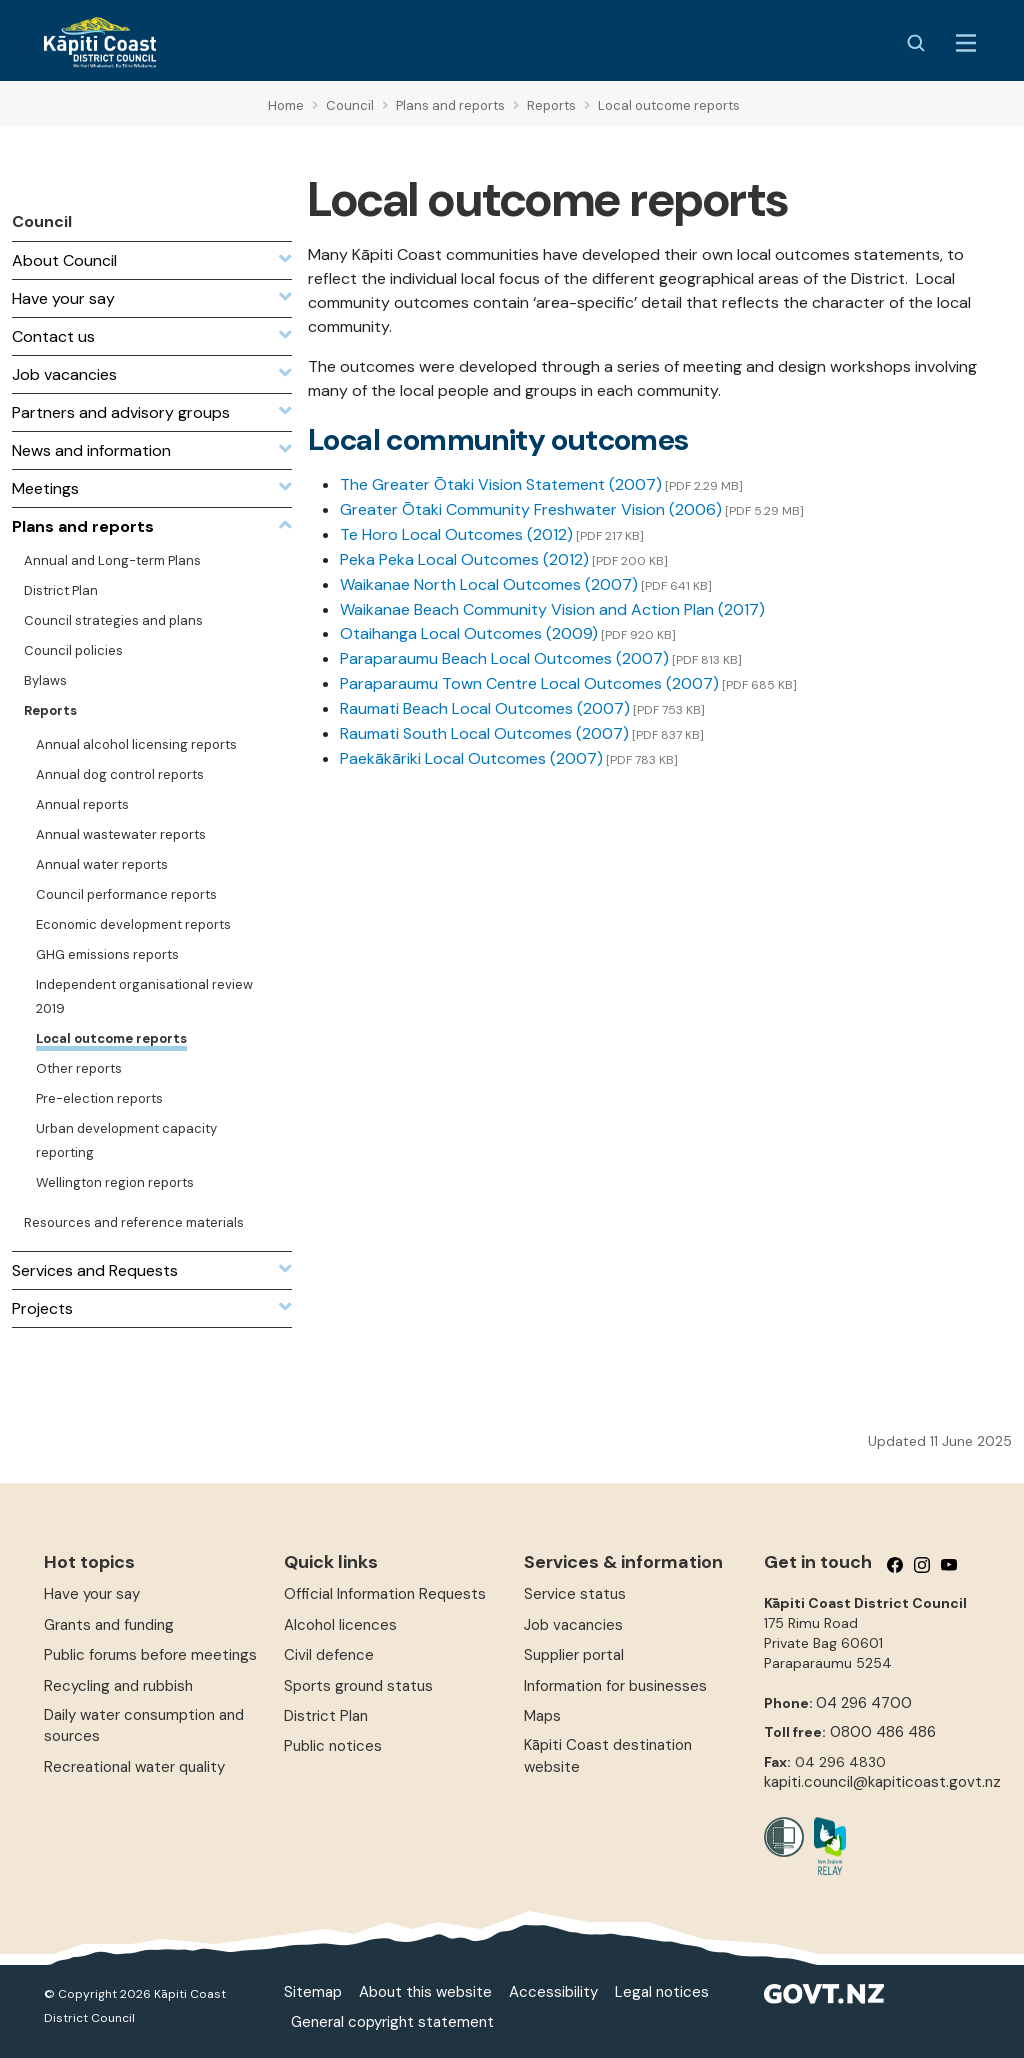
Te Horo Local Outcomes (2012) (456, 534)
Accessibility (553, 1992)
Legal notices (662, 1992)
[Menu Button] (966, 43)
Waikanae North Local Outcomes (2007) (489, 584)
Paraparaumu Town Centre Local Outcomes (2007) (529, 683)
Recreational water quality (134, 1767)
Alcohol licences (340, 1625)
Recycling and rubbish (118, 1686)
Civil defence (329, 1655)
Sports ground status (358, 1686)
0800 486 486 (883, 1732)
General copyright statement (392, 2022)
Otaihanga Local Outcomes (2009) (469, 633)
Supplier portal (574, 1655)
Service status (575, 1594)
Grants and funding (109, 1625)
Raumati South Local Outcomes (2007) (484, 733)
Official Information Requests (385, 1594)
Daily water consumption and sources (144, 1725)
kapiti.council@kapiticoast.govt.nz (882, 1782)
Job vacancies (573, 1625)
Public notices (333, 1746)
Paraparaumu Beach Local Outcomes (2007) (504, 658)
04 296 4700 (864, 1703)
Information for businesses (615, 1686)
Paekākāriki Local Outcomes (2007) (471, 758)
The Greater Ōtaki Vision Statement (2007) (501, 484)
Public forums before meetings (150, 1655)
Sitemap (313, 1992)
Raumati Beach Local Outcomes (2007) (485, 708)
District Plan (326, 1716)
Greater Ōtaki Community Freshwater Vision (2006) (531, 509)
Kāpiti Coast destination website (608, 1755)
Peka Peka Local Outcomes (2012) (464, 559)
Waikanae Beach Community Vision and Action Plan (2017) (552, 609)
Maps (542, 1716)
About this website (425, 1992)
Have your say (92, 1594)
